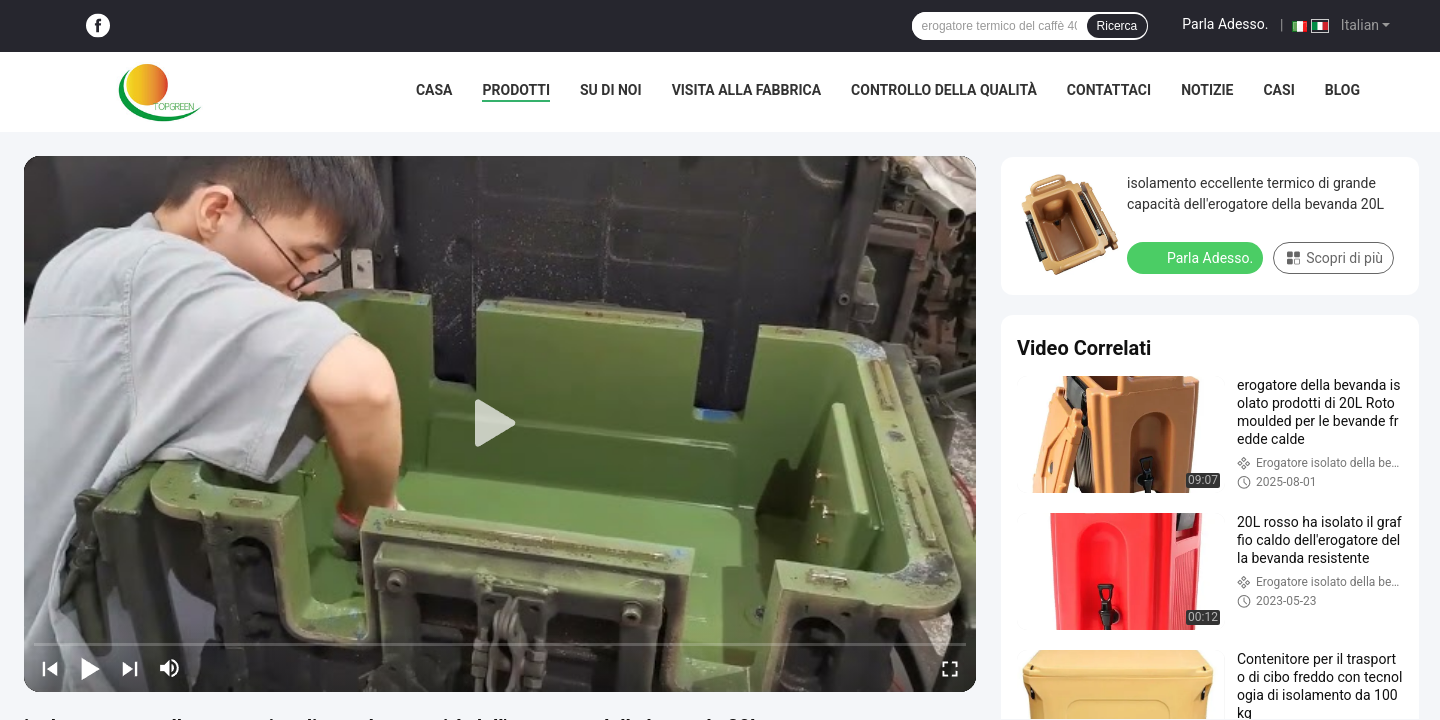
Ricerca (1117, 26)
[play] (500, 424)
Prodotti (516, 90)
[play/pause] (90, 668)
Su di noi (611, 90)
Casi (1278, 90)
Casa (434, 90)
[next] (130, 668)
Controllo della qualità (944, 90)
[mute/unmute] (170, 668)
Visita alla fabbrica (746, 90)
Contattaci (1109, 90)
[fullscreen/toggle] (950, 668)
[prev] (50, 668)
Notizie (1207, 90)
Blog (1342, 90)
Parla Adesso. (1225, 24)
